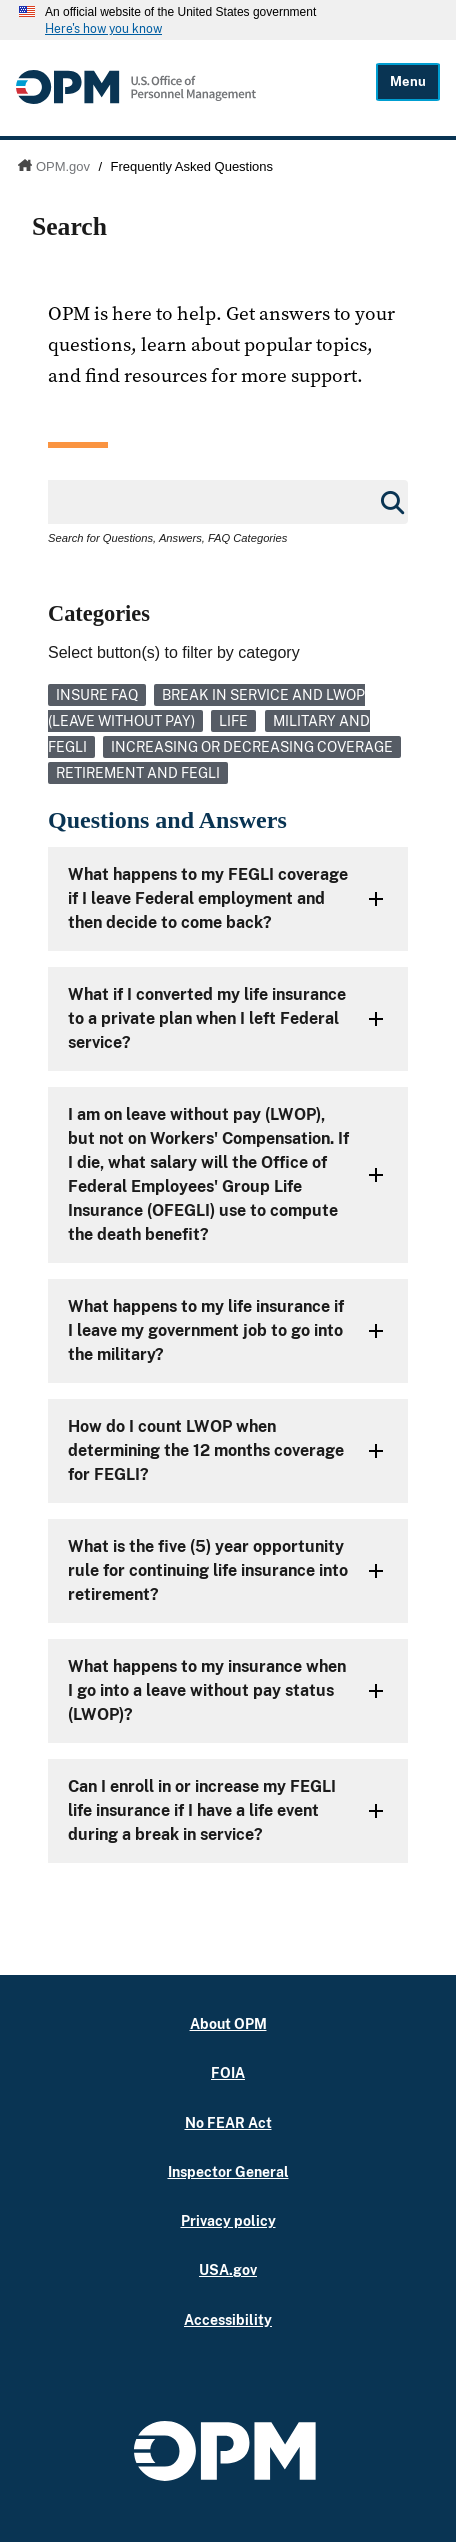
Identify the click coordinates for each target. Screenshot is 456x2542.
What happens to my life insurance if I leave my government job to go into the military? (206, 1330)
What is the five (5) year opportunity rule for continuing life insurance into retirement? (208, 1570)
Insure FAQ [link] (97, 695)
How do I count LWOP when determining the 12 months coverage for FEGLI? (206, 1450)
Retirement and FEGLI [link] (138, 773)
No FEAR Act (228, 2122)
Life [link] (233, 721)
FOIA (228, 2072)
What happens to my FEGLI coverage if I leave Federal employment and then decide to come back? (208, 898)
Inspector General (228, 2171)
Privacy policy (228, 2220)
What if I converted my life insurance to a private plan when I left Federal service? (207, 1018)
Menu (408, 81)
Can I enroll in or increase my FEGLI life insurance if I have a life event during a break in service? (202, 1810)
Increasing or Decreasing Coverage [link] (252, 747)
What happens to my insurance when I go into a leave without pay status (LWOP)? (207, 1690)
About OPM (228, 2023)
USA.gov (228, 2269)
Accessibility (228, 2319)
